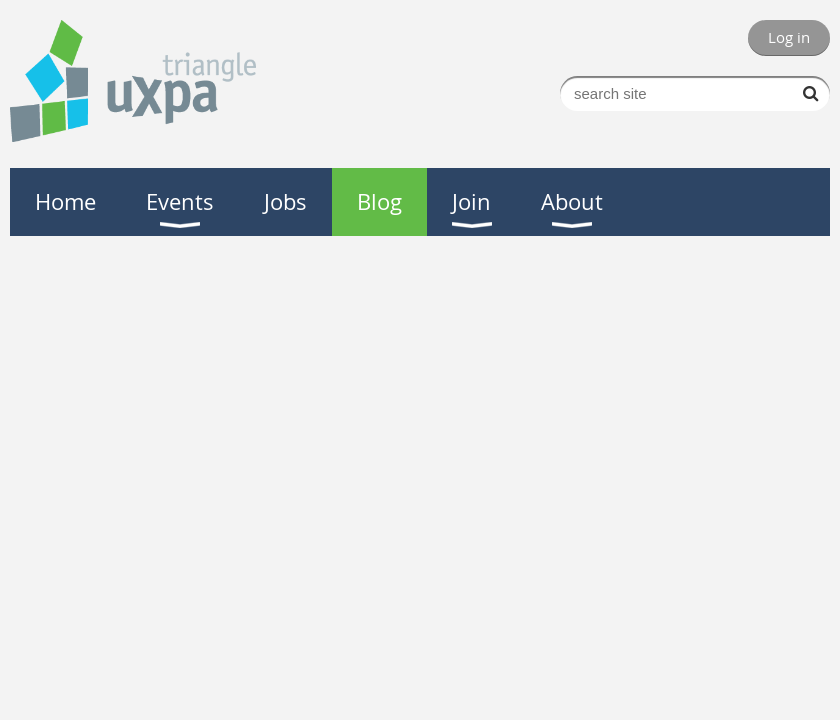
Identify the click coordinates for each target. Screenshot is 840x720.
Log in (789, 37)
